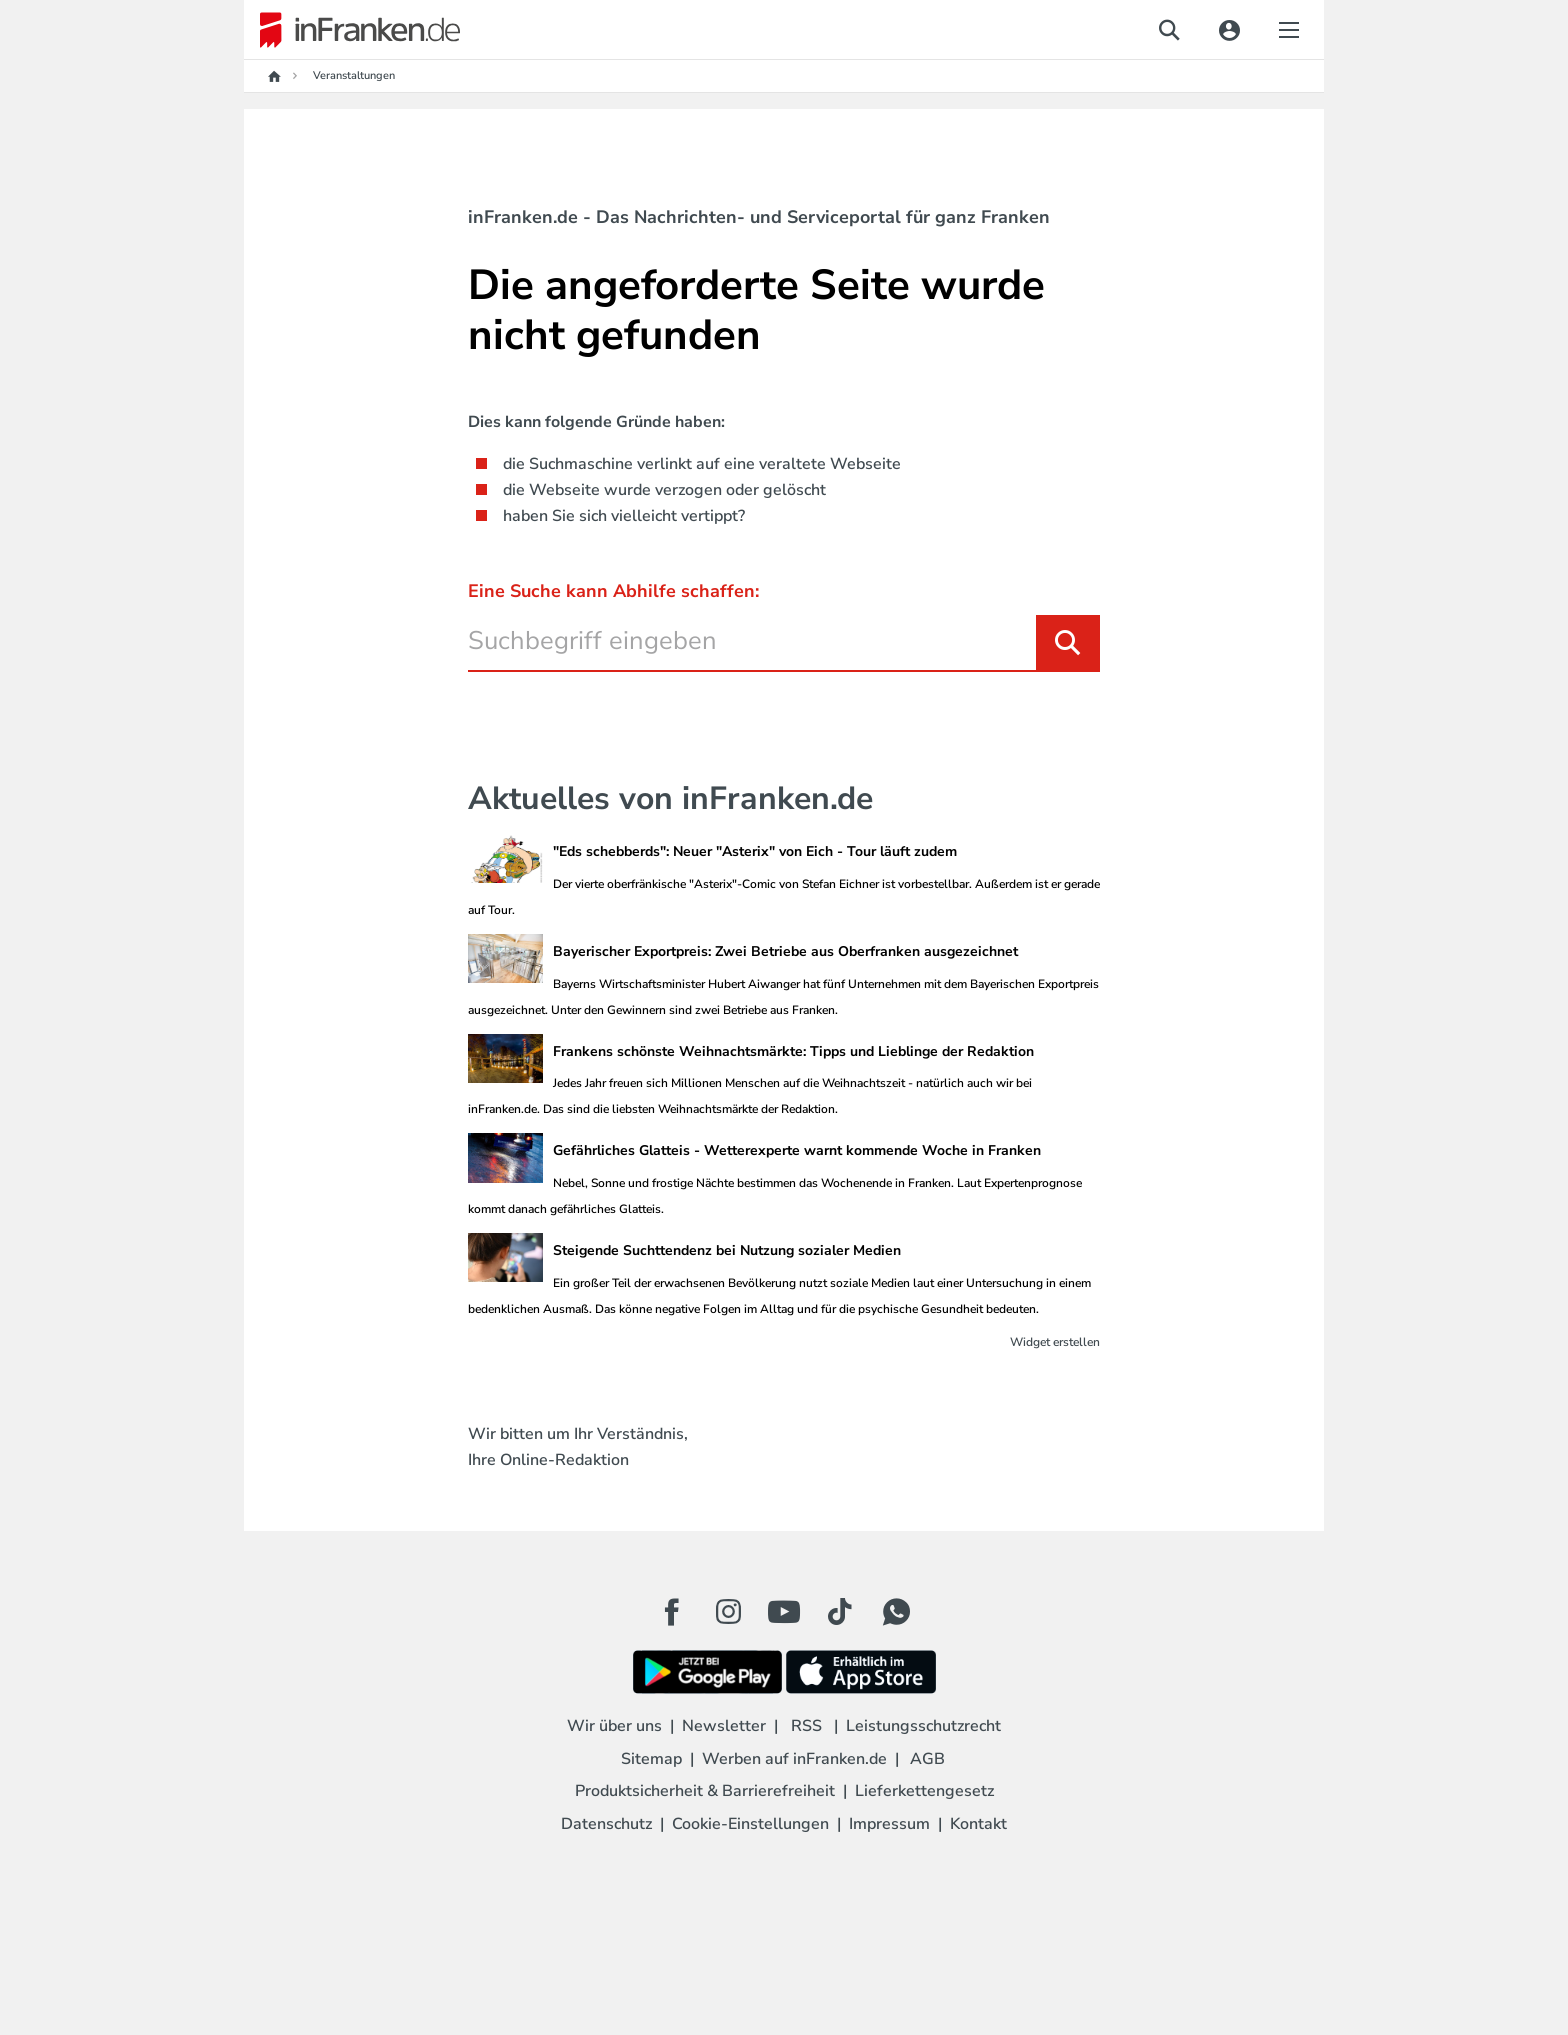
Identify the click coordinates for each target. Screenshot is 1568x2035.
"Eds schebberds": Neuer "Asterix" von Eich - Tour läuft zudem (755, 851)
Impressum (889, 1824)
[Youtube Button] (784, 1612)
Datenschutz (606, 1824)
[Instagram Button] (728, 1617)
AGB (927, 1759)
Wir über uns (614, 1726)
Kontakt (978, 1824)
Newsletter (724, 1726)
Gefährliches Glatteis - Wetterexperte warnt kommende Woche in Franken (797, 1150)
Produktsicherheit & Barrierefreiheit (705, 1791)
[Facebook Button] (672, 1612)
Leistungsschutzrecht (923, 1726)
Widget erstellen (1055, 1342)
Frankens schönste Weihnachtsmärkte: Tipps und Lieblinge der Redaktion (793, 1051)
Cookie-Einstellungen (750, 1824)
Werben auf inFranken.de (794, 1759)
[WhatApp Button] (896, 1612)
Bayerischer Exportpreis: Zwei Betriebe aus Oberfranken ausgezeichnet (785, 951)
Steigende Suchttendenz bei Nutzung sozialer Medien (727, 1250)
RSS (806, 1726)
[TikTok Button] (840, 1612)
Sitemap (651, 1759)
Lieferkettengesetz (924, 1791)
